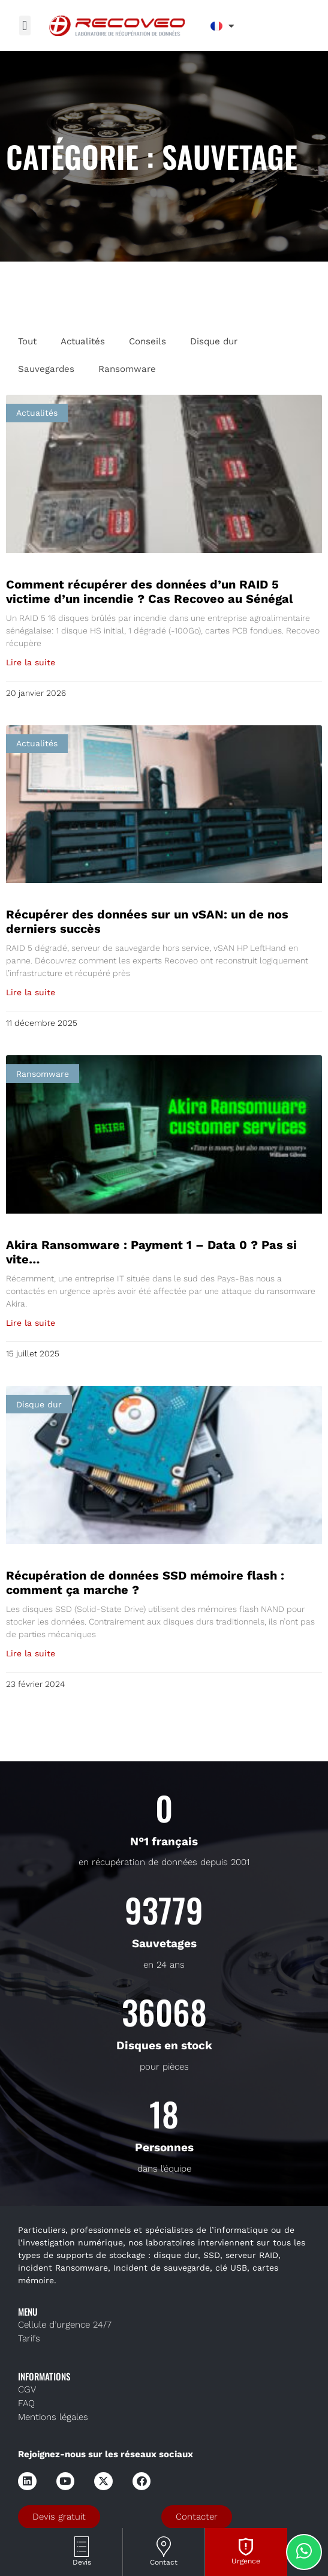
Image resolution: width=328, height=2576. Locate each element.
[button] (25, 25)
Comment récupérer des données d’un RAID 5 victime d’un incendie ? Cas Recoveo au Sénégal (149, 591)
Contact (163, 2562)
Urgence (245, 2561)
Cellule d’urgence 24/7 (65, 2324)
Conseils (147, 341)
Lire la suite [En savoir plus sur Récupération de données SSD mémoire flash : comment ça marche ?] (30, 1653)
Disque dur (213, 341)
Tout (27, 341)
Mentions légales (53, 2417)
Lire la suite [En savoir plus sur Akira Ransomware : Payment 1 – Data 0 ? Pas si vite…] (30, 1323)
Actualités (83, 341)
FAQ (26, 2403)
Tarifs (29, 2338)
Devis (82, 2562)
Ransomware (127, 369)
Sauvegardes (46, 369)
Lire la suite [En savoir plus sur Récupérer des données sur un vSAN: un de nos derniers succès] (30, 992)
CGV (27, 2389)
